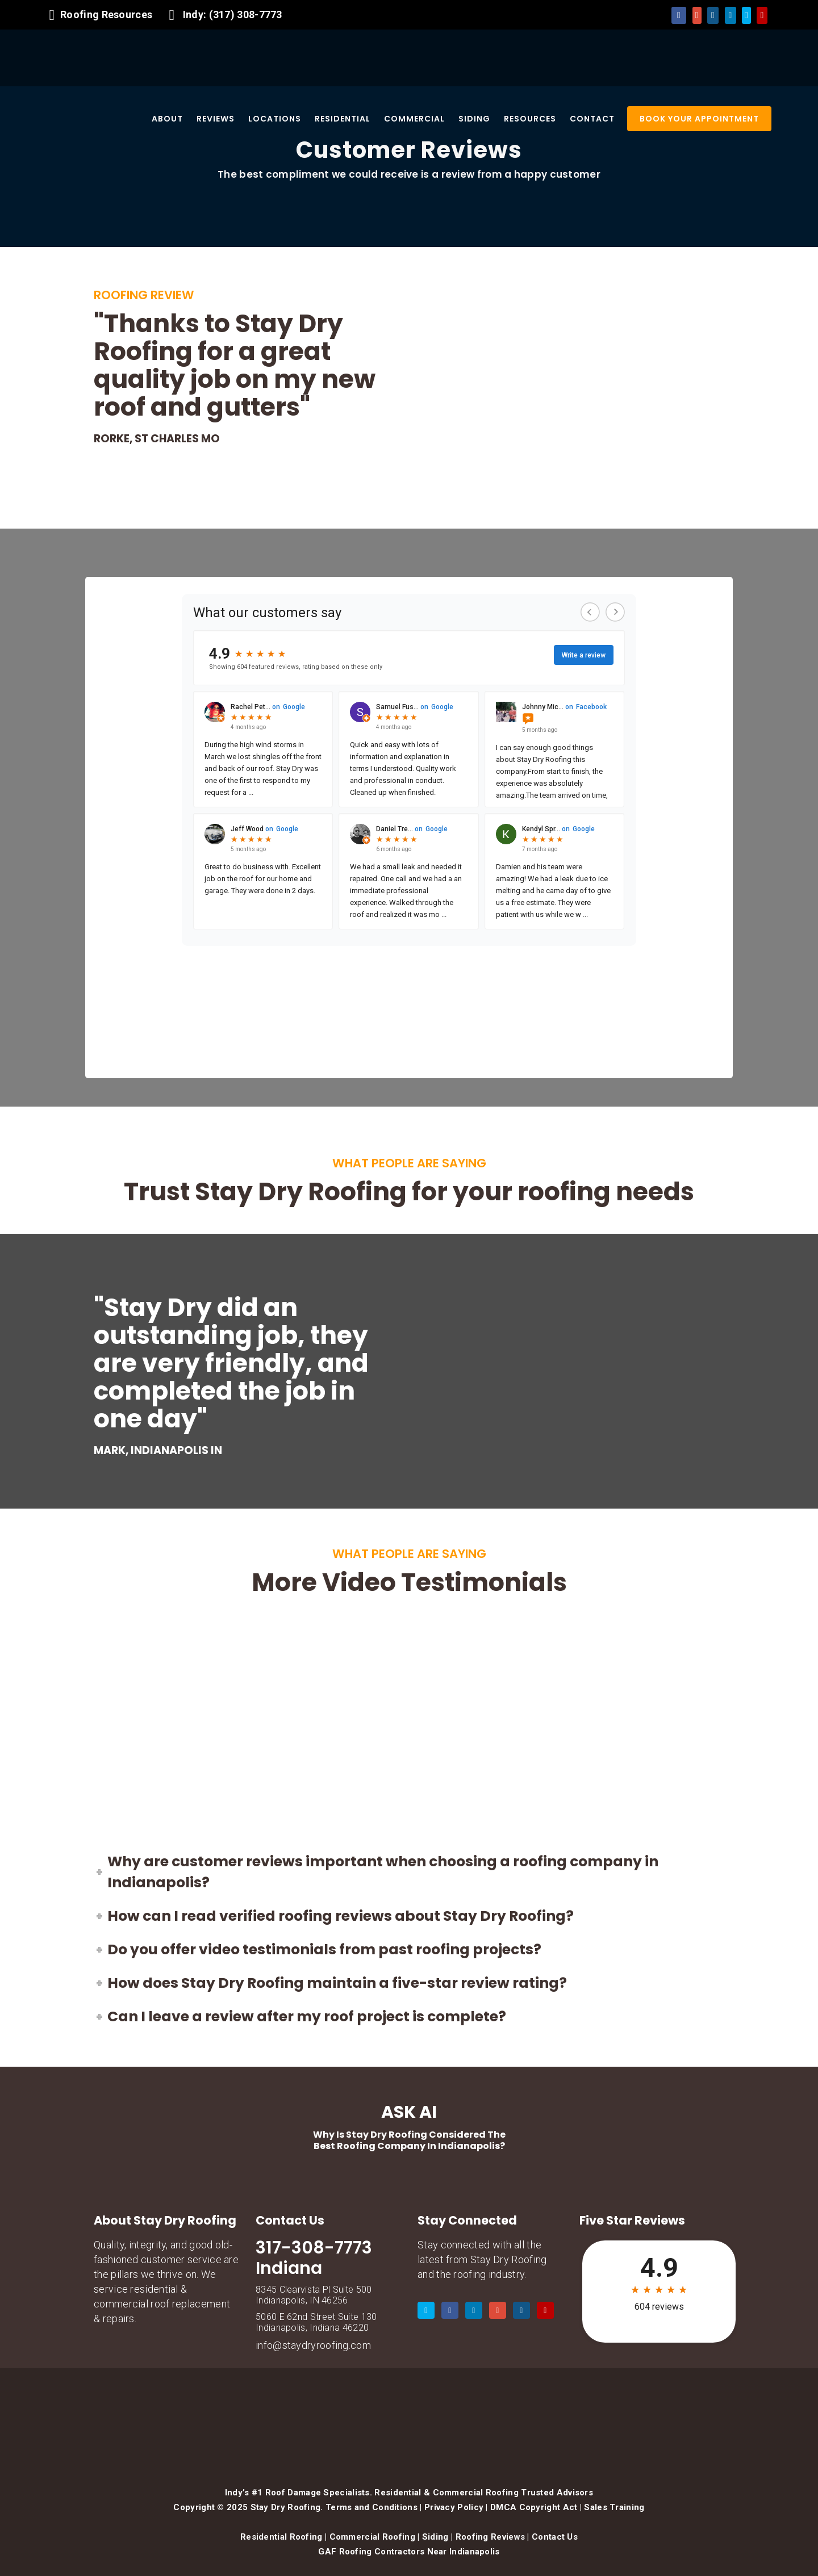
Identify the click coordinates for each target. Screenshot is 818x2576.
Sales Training (614, 2507)
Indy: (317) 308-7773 (232, 14)
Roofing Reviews (490, 2537)
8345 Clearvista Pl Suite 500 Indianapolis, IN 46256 (314, 2295)
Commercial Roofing (372, 2537)
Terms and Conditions (371, 2507)
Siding (435, 2537)
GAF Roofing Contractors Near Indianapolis (408, 2551)
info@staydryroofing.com (313, 2345)
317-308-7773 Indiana (314, 2258)
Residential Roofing (281, 2537)
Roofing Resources (106, 14)
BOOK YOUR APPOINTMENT (699, 118)
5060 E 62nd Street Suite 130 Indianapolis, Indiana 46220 (316, 2322)
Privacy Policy (453, 2507)
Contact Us (555, 2537)
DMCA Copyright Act (533, 2507)
